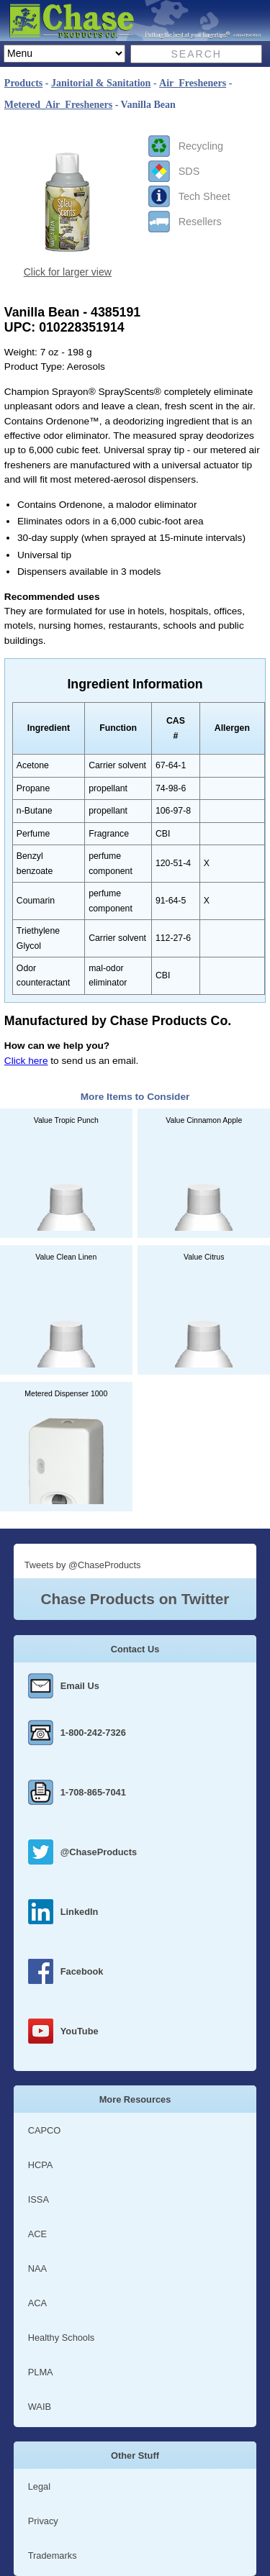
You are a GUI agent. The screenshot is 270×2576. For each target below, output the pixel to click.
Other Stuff (135, 2455)
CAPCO (44, 2130)
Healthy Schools (61, 2337)
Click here (26, 1060)
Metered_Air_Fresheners (58, 104)
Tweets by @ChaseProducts (82, 1565)
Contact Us (135, 1649)
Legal (39, 2486)
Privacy (43, 2521)
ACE (37, 2234)
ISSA (38, 2199)
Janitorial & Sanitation (100, 83)
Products (23, 83)
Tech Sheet (204, 196)
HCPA (40, 2164)
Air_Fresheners (192, 83)
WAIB (39, 2406)
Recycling (201, 146)
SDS (189, 171)
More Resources (135, 2099)
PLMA (40, 2372)
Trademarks (52, 2555)
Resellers (200, 221)
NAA (37, 2268)
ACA (37, 2303)
